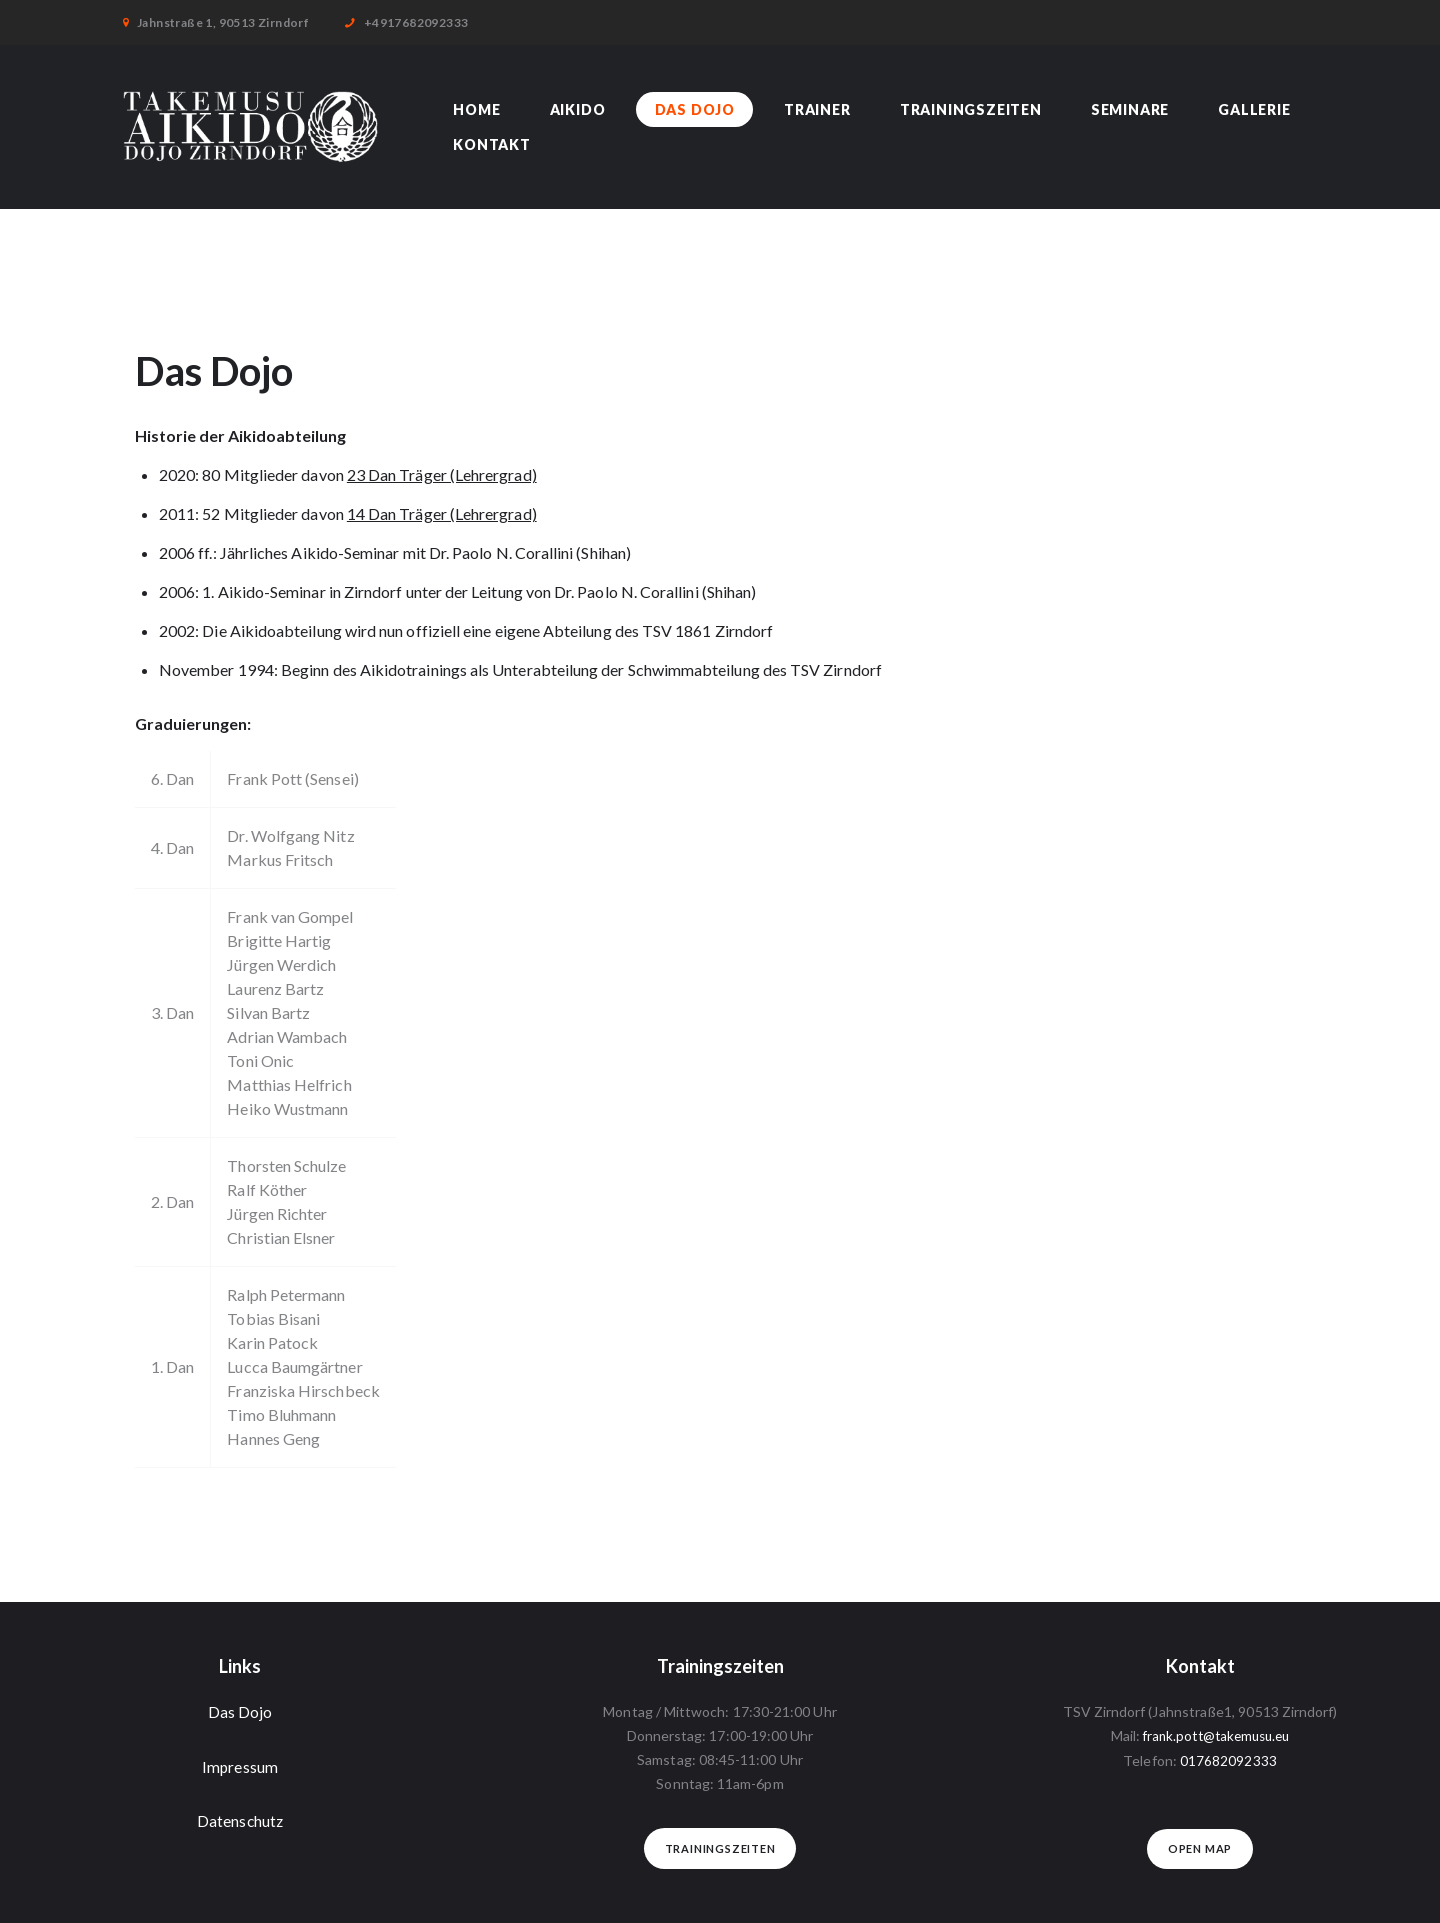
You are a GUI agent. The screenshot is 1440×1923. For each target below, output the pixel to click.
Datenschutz (240, 1820)
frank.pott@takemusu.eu (1216, 1735)
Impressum (240, 1765)
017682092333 (1228, 1759)
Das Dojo (240, 1711)
